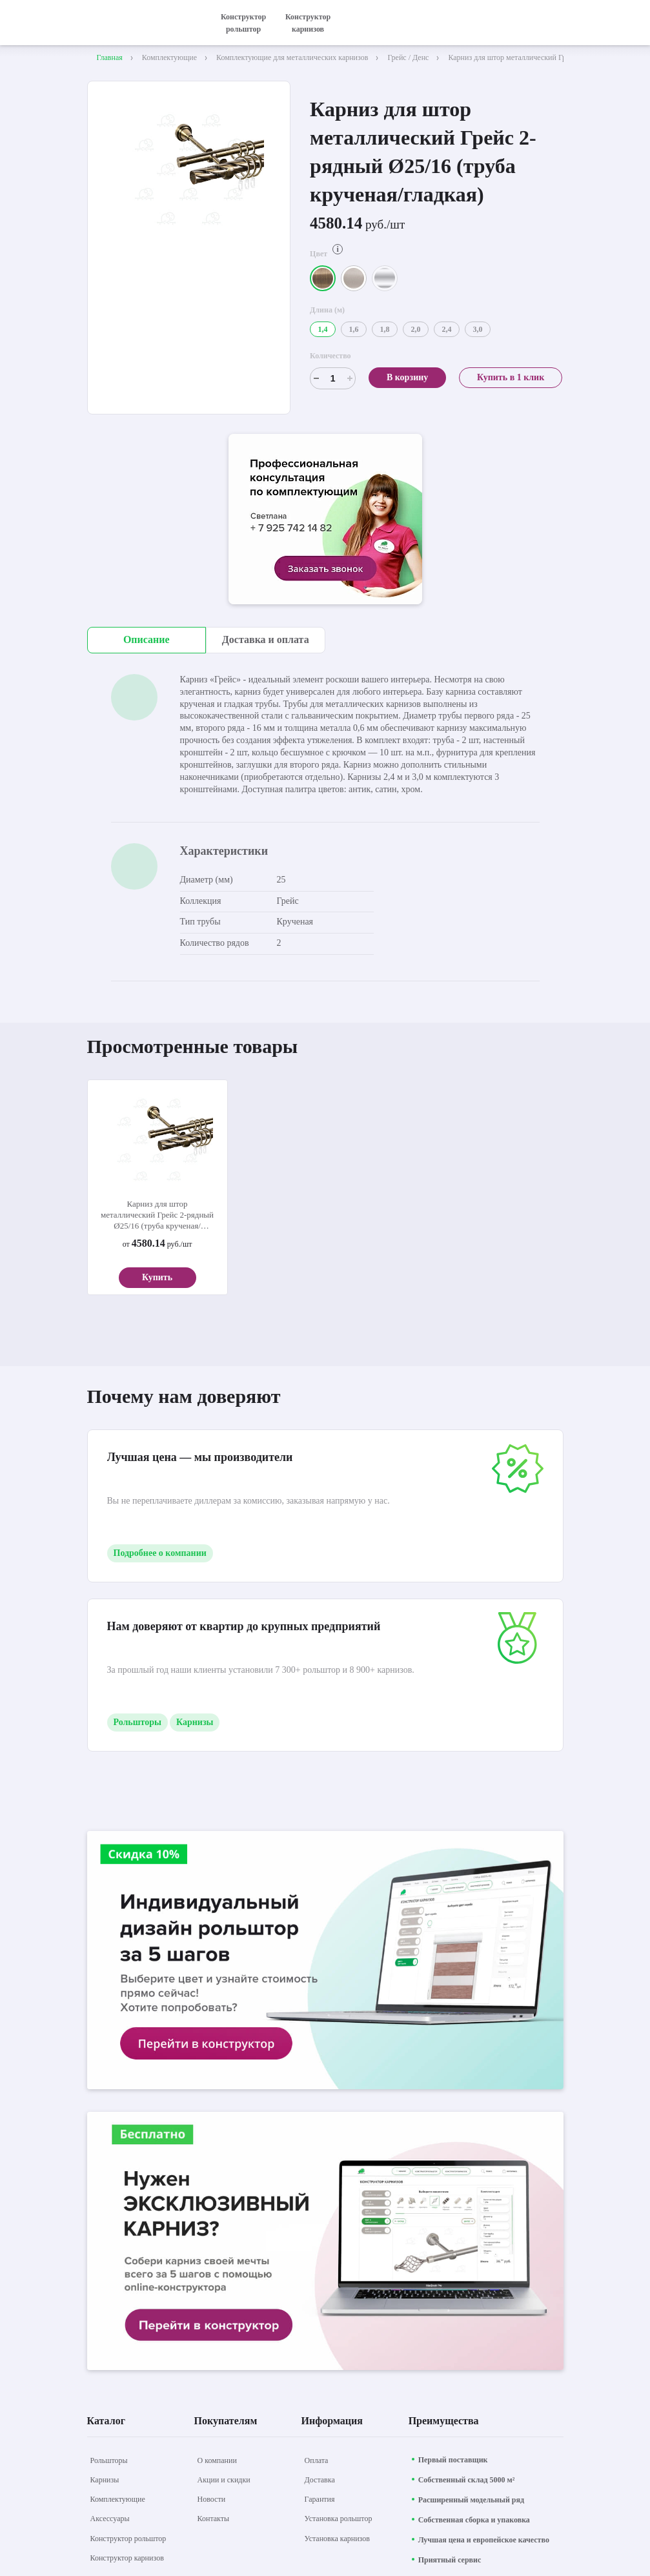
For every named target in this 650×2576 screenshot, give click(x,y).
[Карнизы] (104, 2479)
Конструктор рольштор (243, 23)
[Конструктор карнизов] (127, 2557)
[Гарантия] (320, 2499)
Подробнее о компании (160, 1553)
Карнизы (194, 1722)
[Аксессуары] (110, 2518)
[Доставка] (320, 2479)
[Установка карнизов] (337, 2538)
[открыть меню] (556, 22)
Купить (157, 1277)
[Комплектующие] (117, 2499)
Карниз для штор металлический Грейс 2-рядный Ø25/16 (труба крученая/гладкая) (157, 1215)
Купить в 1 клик (510, 377)
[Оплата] (317, 2460)
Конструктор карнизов (307, 23)
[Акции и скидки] (224, 2479)
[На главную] (142, 22)
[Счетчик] (332, 378)
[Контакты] (214, 2518)
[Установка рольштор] (338, 2518)
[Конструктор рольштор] (128, 2538)
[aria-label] (325, 521)
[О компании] (217, 2460)
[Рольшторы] (109, 2460)
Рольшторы (138, 1722)
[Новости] (212, 2499)
